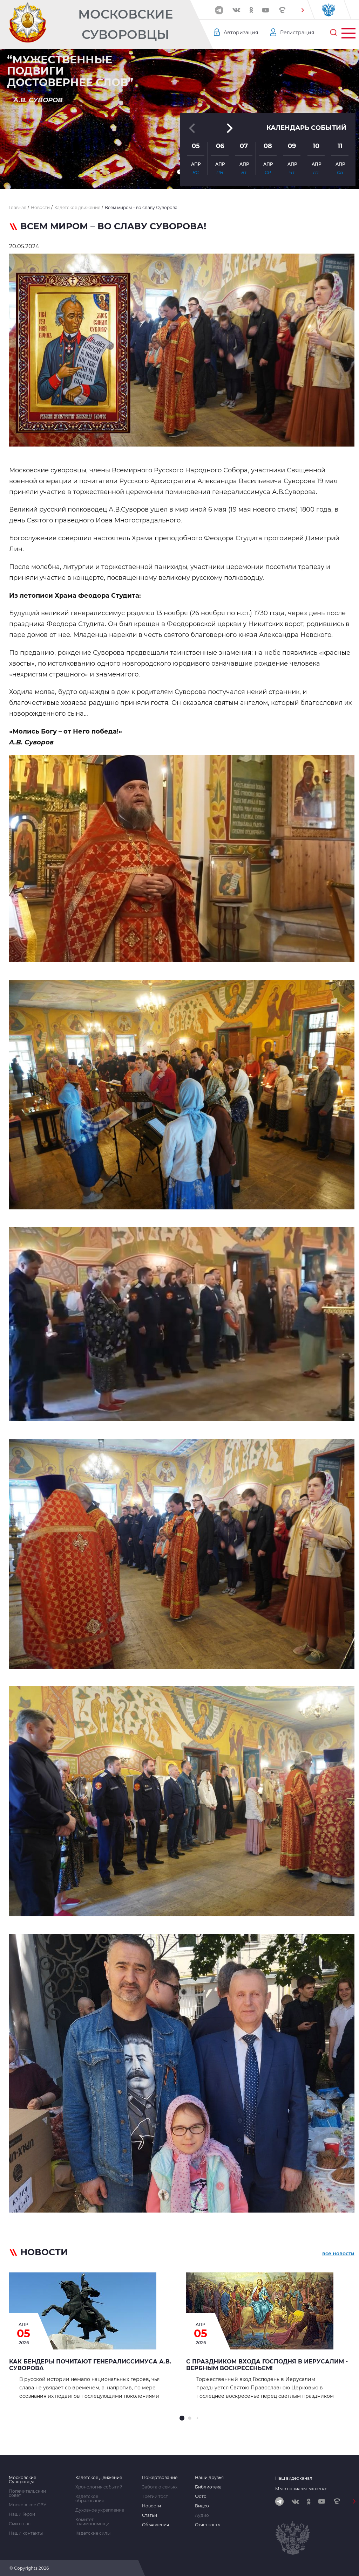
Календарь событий (306, 128)
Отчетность (207, 2525)
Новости (151, 2506)
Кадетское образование (89, 2498)
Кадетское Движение (98, 2478)
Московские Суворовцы (125, 24)
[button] (302, 10)
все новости (338, 2253)
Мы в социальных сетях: (301, 2488)
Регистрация (297, 32)
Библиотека (208, 2487)
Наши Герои (22, 2514)
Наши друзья (209, 2478)
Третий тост (155, 2496)
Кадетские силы (92, 2533)
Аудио (202, 2515)
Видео (202, 2506)
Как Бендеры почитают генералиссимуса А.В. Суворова (90, 2365)
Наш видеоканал (293, 2478)
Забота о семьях (159, 2487)
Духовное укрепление (99, 2510)
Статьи (149, 2515)
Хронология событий (98, 2487)
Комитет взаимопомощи (92, 2522)
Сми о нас (20, 2524)
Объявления (155, 2525)
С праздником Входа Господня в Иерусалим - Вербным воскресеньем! (267, 2365)
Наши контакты (26, 2533)
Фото (200, 2496)
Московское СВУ (27, 2505)
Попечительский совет (27, 2493)
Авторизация (241, 32)
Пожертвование (159, 2478)
